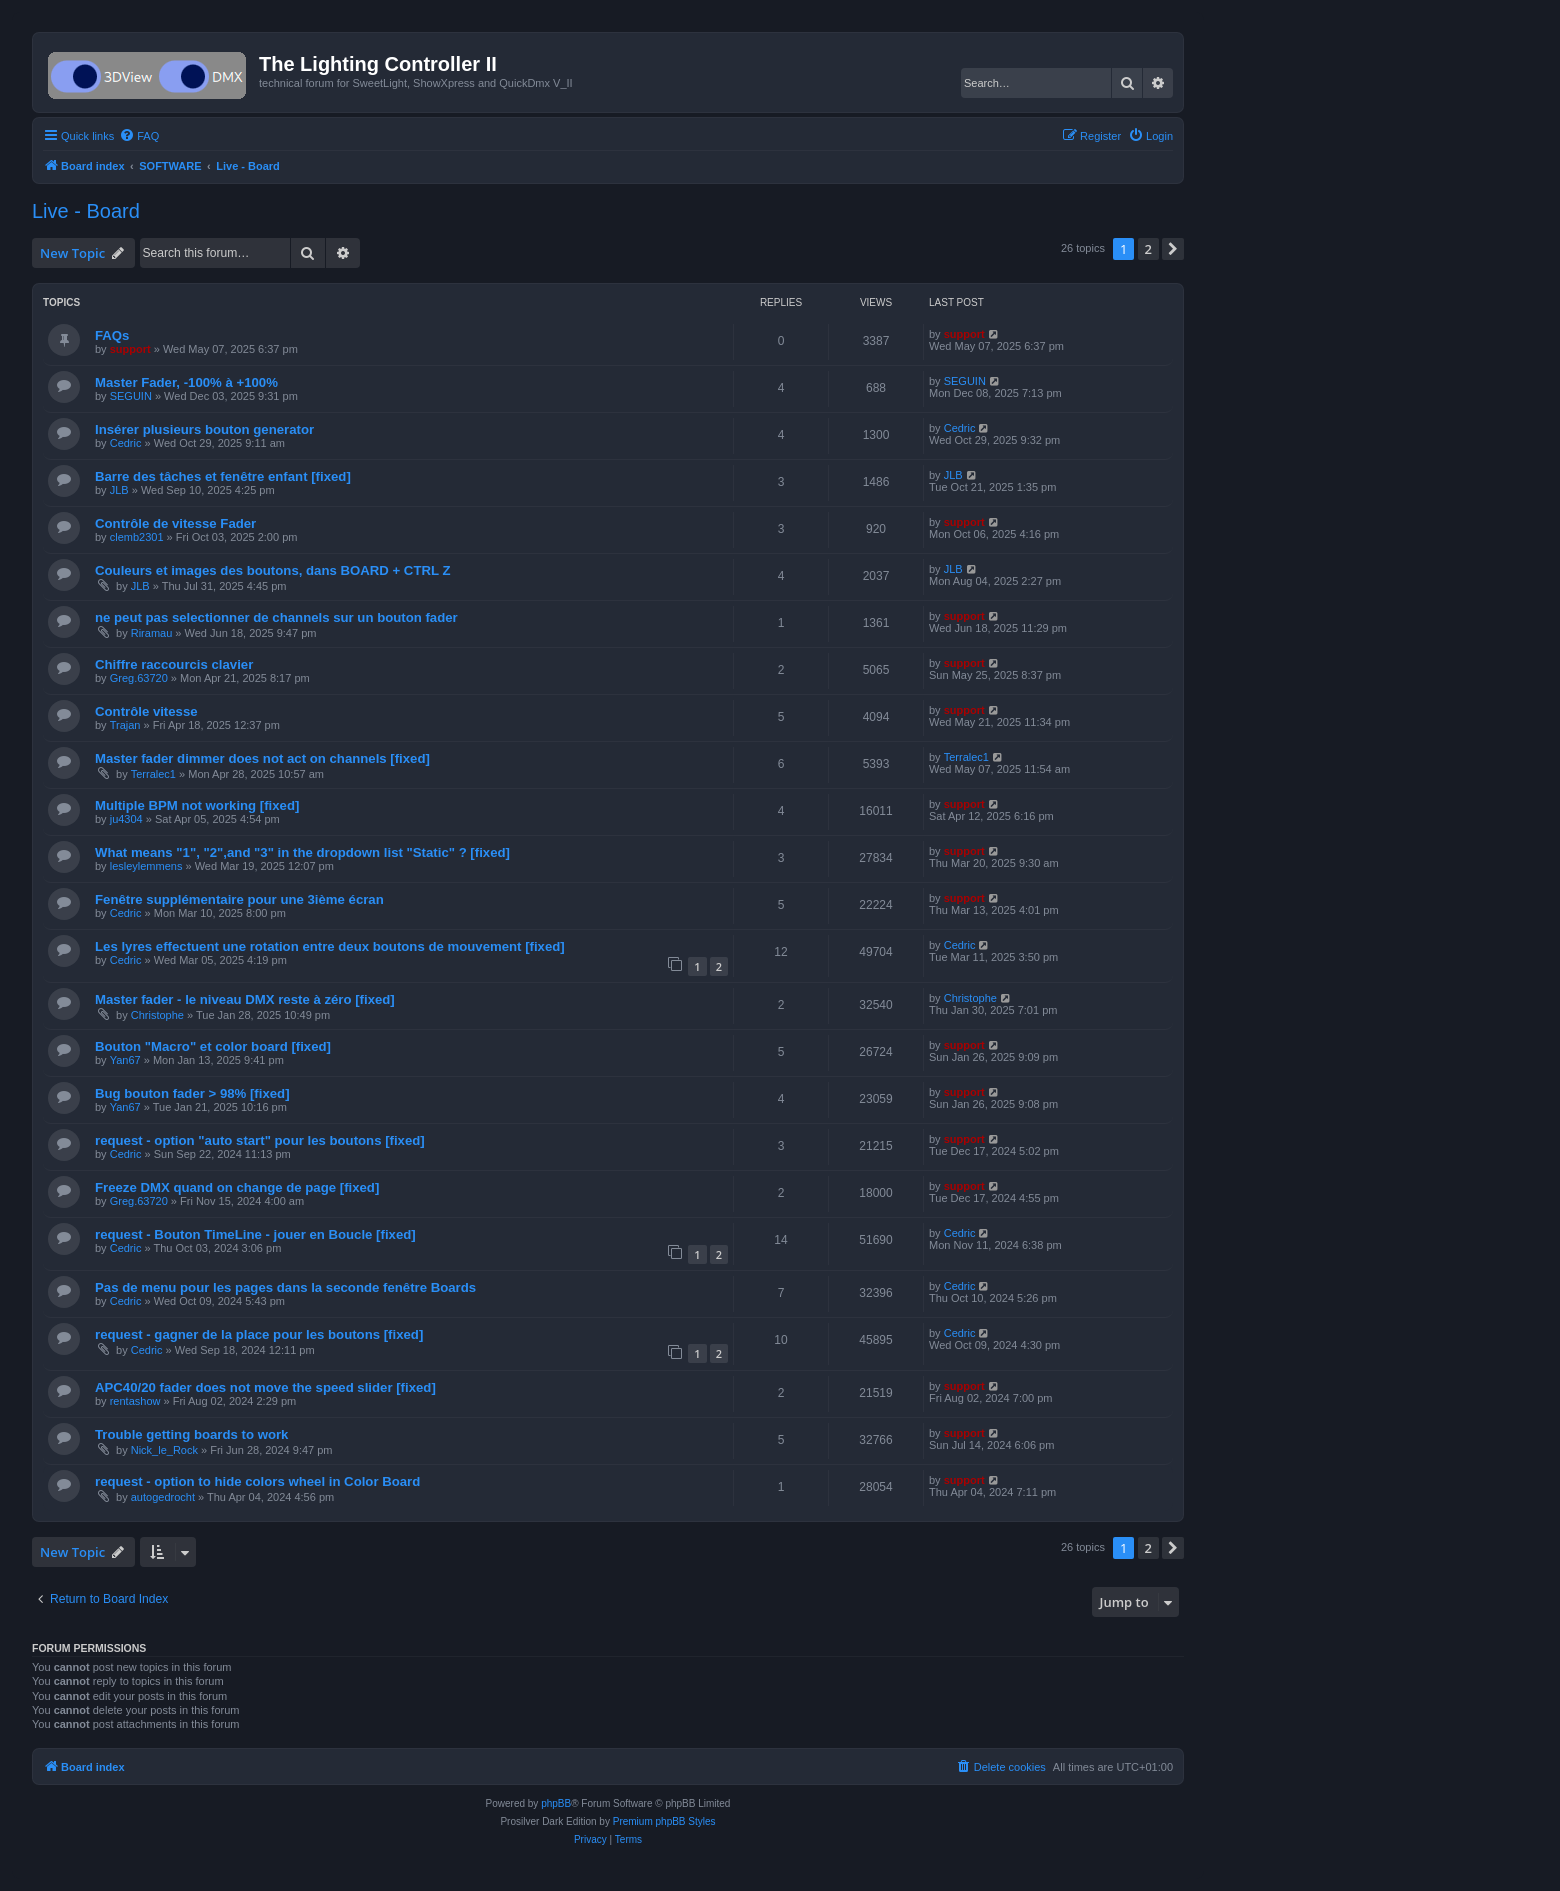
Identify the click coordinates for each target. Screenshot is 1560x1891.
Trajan (125, 725)
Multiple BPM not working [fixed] (197, 805)
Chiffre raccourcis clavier (174, 664)
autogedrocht (163, 1497)
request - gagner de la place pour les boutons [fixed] (259, 1334)
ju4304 (126, 819)
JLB (119, 490)
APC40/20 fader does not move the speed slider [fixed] (265, 1387)
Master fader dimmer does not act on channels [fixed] (262, 758)
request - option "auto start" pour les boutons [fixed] (260, 1140)
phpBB (556, 1803)
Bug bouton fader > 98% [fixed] (192, 1093)
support (130, 349)
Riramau (152, 633)
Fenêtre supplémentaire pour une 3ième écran (239, 899)
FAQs (112, 335)
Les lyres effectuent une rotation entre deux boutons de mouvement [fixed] (330, 946)
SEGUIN (131, 396)
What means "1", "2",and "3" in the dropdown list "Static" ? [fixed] (302, 852)
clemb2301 (137, 537)
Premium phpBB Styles (664, 1821)
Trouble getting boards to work (191, 1434)
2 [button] (1148, 249)
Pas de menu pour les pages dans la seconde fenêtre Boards (285, 1287)
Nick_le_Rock (164, 1450)
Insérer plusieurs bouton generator (204, 429)
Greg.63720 (139, 678)
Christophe (157, 1015)
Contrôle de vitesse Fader (175, 523)
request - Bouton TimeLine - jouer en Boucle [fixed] (255, 1234)
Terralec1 (153, 774)
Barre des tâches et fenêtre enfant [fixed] (223, 476)
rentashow (135, 1401)
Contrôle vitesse (146, 711)
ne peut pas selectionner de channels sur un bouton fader (276, 617)
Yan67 (125, 1060)
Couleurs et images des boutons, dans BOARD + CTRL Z (273, 570)
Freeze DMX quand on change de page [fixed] (237, 1187)
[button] (1173, 249)
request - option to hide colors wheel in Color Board (257, 1481)
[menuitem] (139, 136)
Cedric (126, 443)
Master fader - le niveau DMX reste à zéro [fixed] (245, 999)
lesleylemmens (146, 866)
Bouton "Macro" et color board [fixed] (213, 1046)
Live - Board (86, 211)
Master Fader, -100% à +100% (186, 382)
